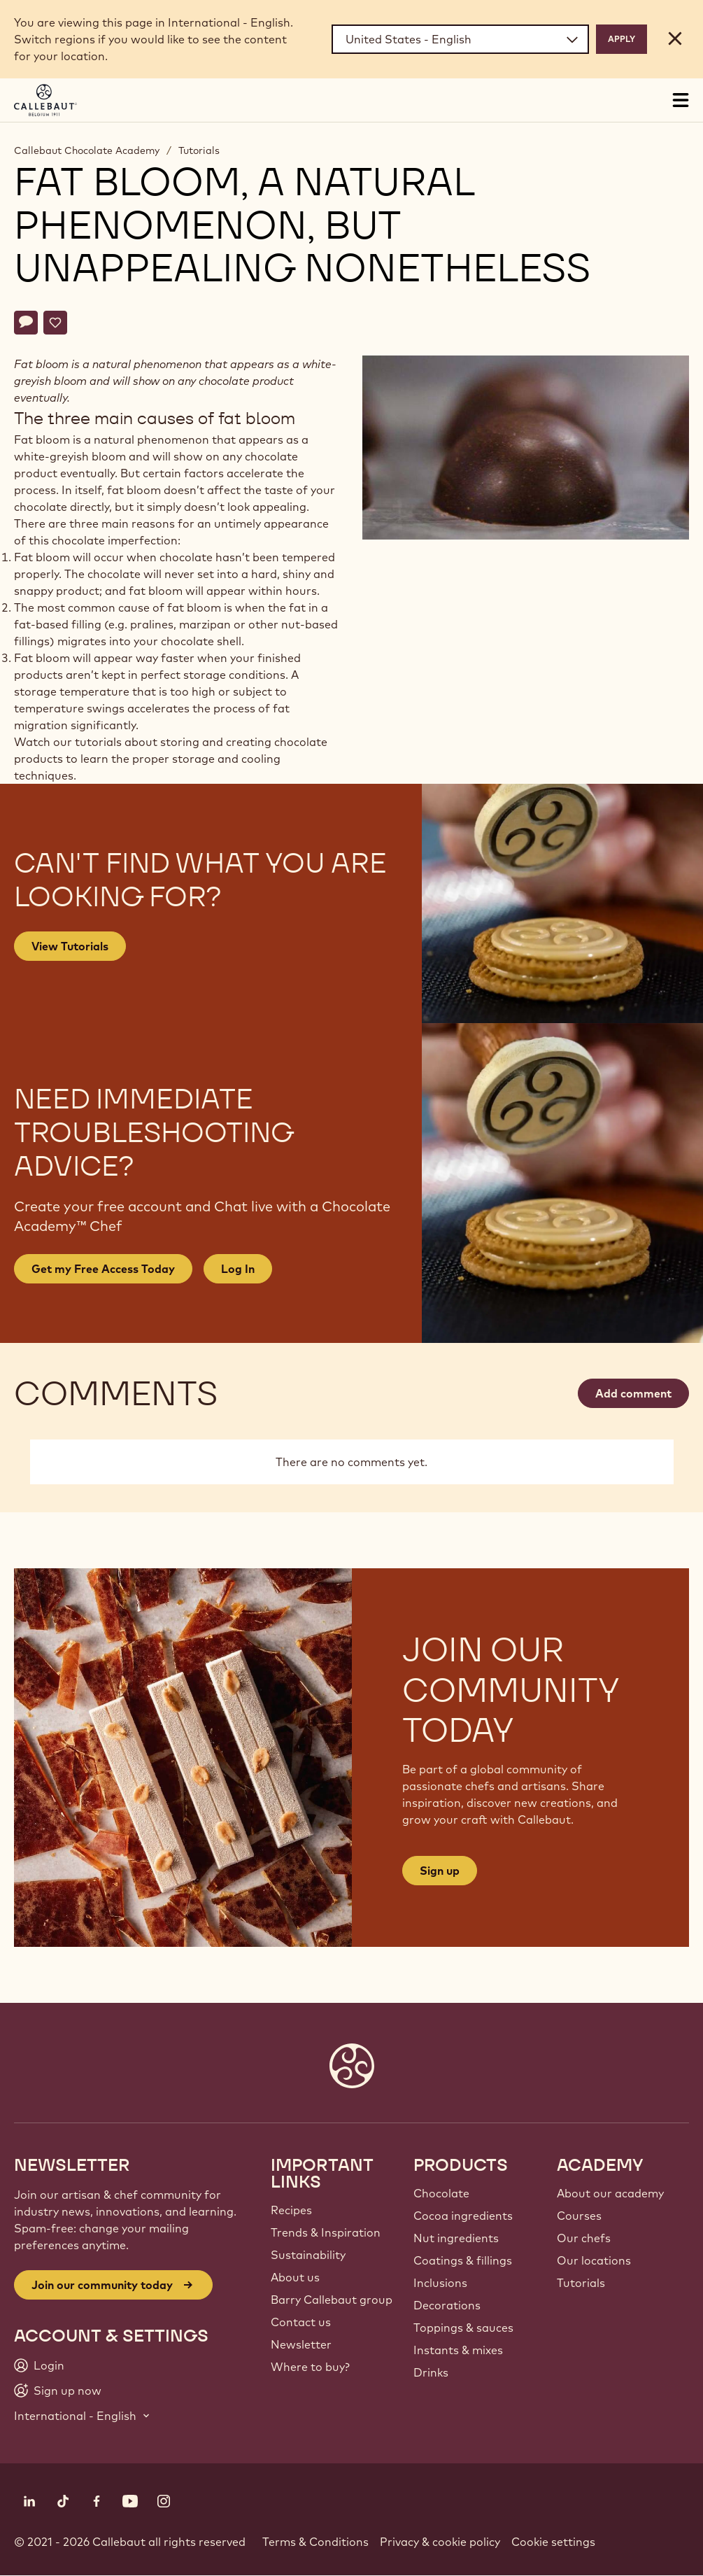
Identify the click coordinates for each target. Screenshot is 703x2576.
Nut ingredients (456, 2238)
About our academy (610, 2193)
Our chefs (584, 2238)
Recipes (291, 2210)
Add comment (633, 1393)
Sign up (440, 1871)
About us (295, 2277)
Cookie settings (553, 2542)
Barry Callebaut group (331, 2300)
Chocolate (441, 2193)
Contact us (301, 2322)
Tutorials (199, 150)
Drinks (430, 2372)
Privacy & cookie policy (440, 2542)
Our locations (594, 2260)
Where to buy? (310, 2367)
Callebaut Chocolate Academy (86, 150)
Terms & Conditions (315, 2542)
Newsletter (301, 2344)
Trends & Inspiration (326, 2232)
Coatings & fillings (462, 2260)
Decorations (447, 2305)
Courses (579, 2216)
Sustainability (308, 2255)
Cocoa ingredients (463, 2216)
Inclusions (440, 2283)
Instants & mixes (458, 2350)
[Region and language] (460, 39)
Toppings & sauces (463, 2328)
